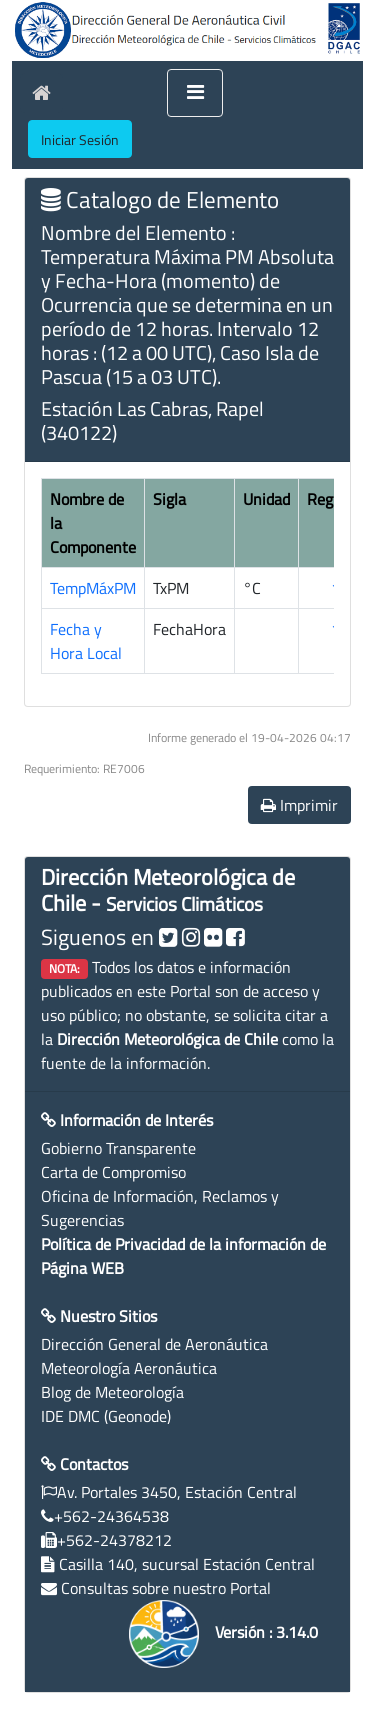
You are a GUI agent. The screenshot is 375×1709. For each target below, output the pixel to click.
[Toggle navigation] (195, 93)
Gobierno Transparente (118, 1148)
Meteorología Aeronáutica (129, 1368)
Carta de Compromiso (113, 1172)
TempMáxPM (93, 588)
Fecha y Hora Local (86, 641)
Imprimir (299, 805)
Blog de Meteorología (112, 1392)
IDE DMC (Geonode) (106, 1416)
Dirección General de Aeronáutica (154, 1344)
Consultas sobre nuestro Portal (166, 1588)
